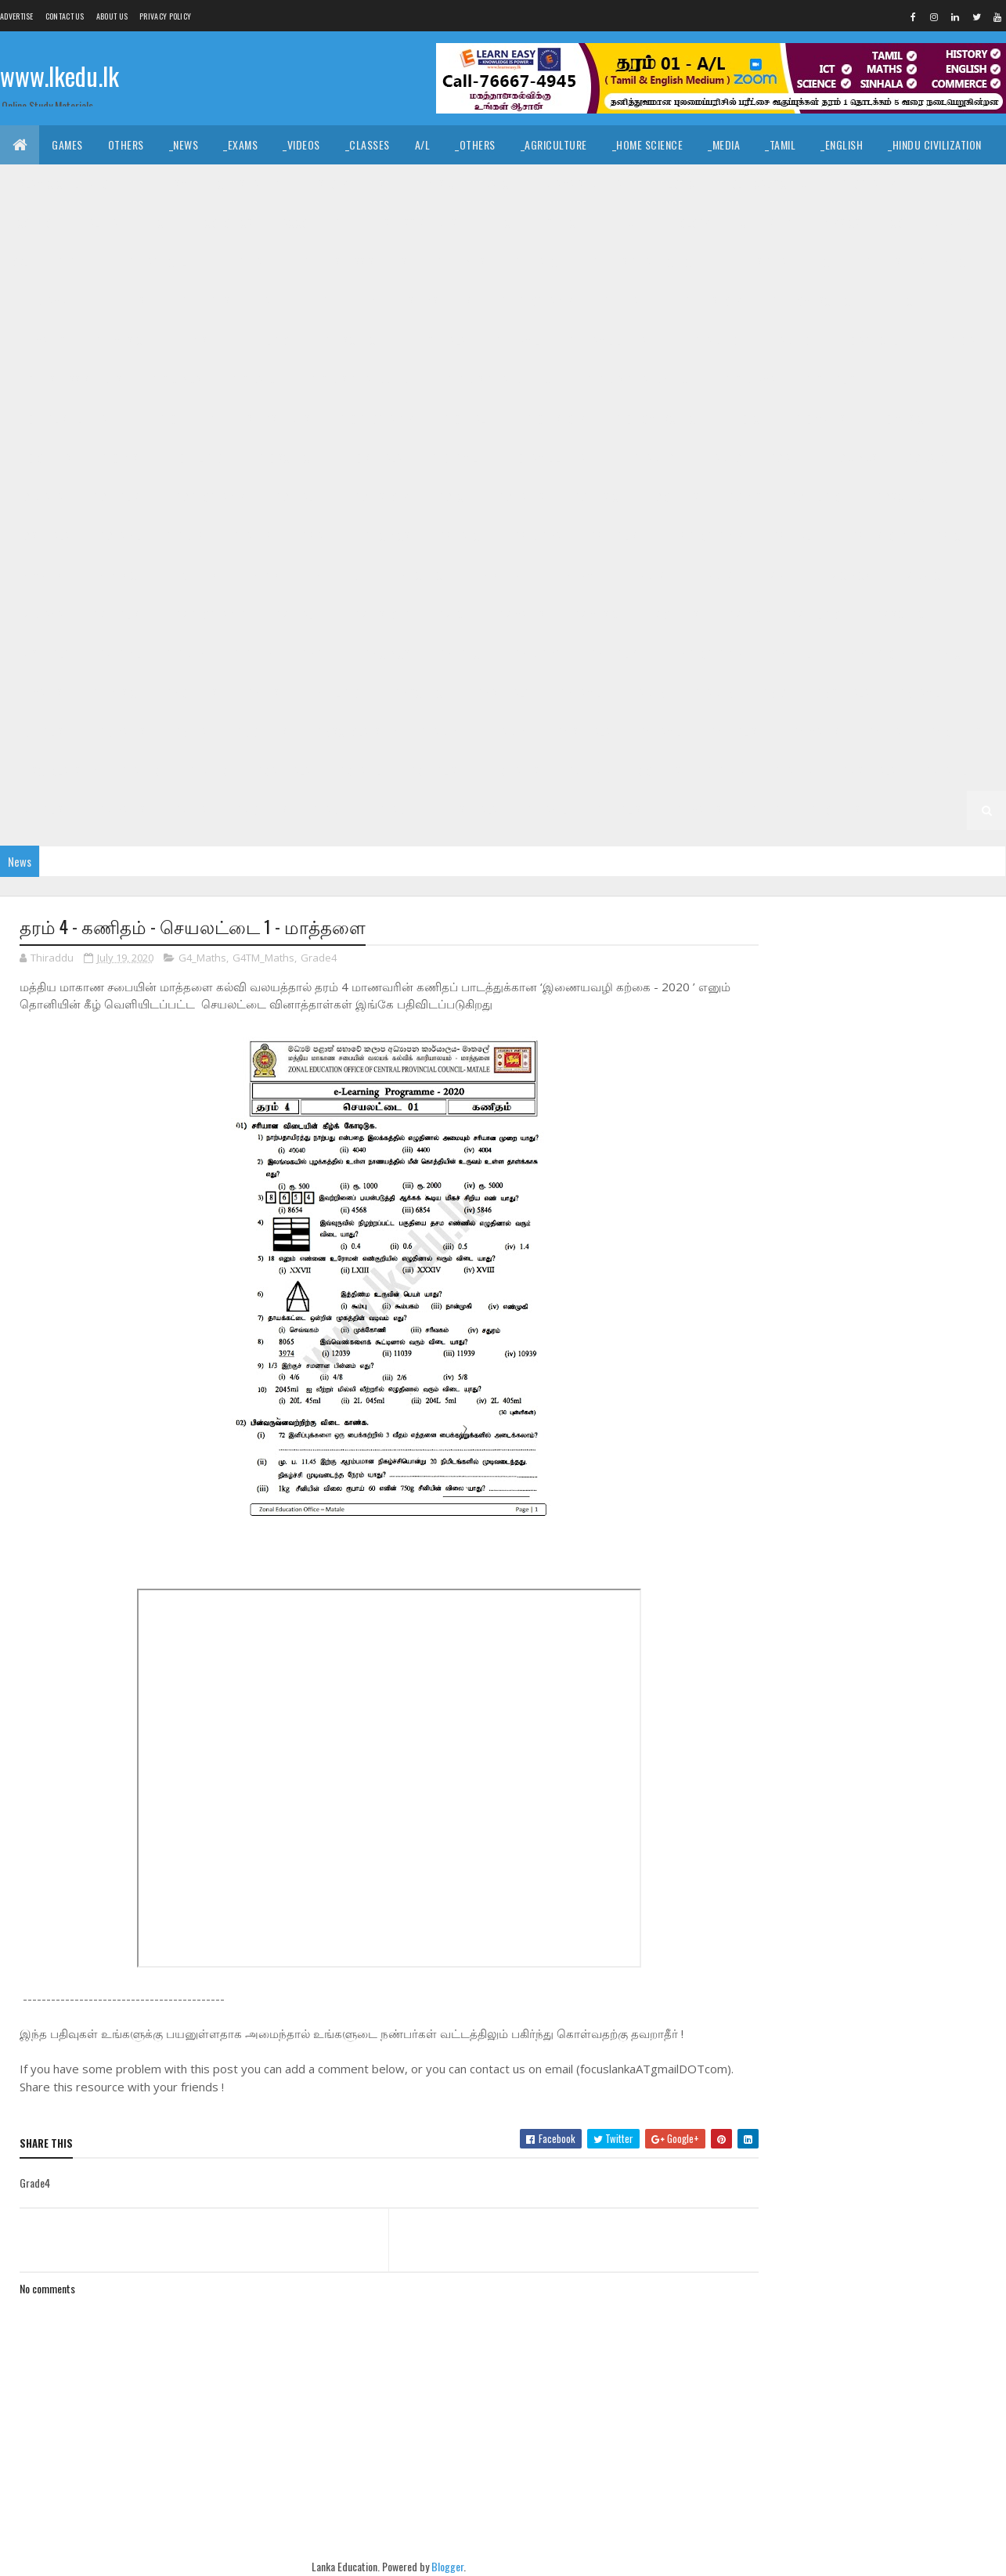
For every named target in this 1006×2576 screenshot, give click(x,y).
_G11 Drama (40, 301)
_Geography (867, 183)
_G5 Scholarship (355, 731)
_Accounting (310, 223)
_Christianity (246, 183)
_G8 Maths (38, 575)
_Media (724, 144)
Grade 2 (726, 771)
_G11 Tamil (516, 340)
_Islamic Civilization (63, 183)
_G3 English (435, 771)
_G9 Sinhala (41, 536)
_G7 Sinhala (41, 653)
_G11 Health (627, 301)
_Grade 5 (712, 692)
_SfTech (562, 223)
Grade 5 (645, 692)
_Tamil (780, 144)
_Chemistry (764, 223)
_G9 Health (299, 497)
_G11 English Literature (235, 301)
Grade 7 (645, 575)
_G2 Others (260, 810)
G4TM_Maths (263, 958)
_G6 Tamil (579, 692)
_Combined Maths (929, 223)
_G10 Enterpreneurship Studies (233, 418)
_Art (385, 183)
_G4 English (736, 731)
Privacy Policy (165, 16)
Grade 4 (440, 731)
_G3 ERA (582, 771)
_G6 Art (317, 653)
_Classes (367, 144)
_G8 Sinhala (502, 575)
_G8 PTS (261, 575)
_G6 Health (796, 653)
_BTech (499, 223)
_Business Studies (412, 223)
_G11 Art (254, 262)
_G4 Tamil (659, 731)
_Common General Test (69, 223)
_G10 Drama (748, 379)
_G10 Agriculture (878, 340)
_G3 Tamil (359, 771)
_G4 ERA (883, 731)
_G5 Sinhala (842, 692)
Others (126, 144)
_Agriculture (554, 144)
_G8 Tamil (579, 575)
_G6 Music (113, 692)
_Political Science (767, 183)
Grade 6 (185, 653)
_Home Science (647, 144)
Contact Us (65, 16)
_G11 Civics (459, 262)
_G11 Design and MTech (917, 262)
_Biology (688, 223)
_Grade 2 (791, 771)
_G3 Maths (514, 771)
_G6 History (877, 653)
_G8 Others (190, 575)
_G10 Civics (175, 379)
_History (327, 183)
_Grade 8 (251, 536)
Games (67, 144)
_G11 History (712, 301)
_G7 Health (299, 614)
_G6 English (615, 653)
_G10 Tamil (452, 457)
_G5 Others (260, 731)
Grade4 (319, 958)
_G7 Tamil (119, 653)
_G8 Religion (335, 575)
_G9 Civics (853, 457)
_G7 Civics (845, 575)
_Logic (680, 183)
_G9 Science (901, 497)
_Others (475, 144)
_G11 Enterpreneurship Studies (395, 301)
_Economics (224, 223)
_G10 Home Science (656, 418)
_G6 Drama (536, 653)
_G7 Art (777, 575)
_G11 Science (351, 340)
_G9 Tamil (119, 536)
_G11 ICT (900, 301)
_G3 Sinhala (282, 771)
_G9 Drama (38, 497)
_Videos (301, 144)
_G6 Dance (460, 653)
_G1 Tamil (545, 810)
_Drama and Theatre (589, 183)
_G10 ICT (746, 418)
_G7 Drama (38, 614)
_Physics (839, 223)
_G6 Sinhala (502, 692)
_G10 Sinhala (371, 457)
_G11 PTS (187, 340)
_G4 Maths (814, 731)
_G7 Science (901, 614)
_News (184, 144)
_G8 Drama (536, 536)
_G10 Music (897, 418)
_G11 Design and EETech (780, 262)
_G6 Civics (385, 653)
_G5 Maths (121, 731)
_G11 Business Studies (353, 262)
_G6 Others (190, 692)
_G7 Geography (209, 614)
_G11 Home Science (812, 301)
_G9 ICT (452, 497)
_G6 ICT (950, 653)
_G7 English (118, 614)
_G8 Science (420, 575)
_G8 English (615, 536)
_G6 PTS (261, 692)
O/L (21, 262)
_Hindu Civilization (935, 144)
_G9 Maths (520, 497)
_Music (438, 183)
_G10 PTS (118, 457)
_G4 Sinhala (582, 731)
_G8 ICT (950, 536)
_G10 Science (285, 457)
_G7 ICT (452, 614)
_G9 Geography (209, 497)
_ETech (624, 223)
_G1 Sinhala (470, 810)
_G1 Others (834, 810)
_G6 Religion (335, 692)
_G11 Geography (535, 301)
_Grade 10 (786, 340)
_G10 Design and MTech (639, 379)
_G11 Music (116, 340)
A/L (423, 144)
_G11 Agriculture (166, 262)
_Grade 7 (712, 575)
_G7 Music (594, 614)
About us (112, 16)
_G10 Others (43, 457)
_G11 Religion (264, 340)
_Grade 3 (206, 771)
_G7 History (380, 614)
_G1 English (620, 810)
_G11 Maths (39, 340)
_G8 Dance (460, 536)
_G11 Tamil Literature (617, 340)
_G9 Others (672, 497)
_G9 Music (594, 497)
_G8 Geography (707, 536)
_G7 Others (672, 614)
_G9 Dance (928, 457)
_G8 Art (317, 536)
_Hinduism (164, 183)
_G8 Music (113, 575)
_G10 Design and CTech (362, 379)
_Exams (240, 144)
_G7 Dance (921, 575)
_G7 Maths (520, 614)
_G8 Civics (385, 536)
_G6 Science (420, 692)
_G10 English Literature (72, 418)
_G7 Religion (817, 614)
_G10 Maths (818, 418)
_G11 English (122, 301)
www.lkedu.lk (59, 76)
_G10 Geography (374, 418)
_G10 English (832, 379)
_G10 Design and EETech (500, 379)
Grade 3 (140, 771)
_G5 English (41, 731)
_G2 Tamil (944, 771)
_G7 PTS (744, 614)
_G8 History (877, 536)
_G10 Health (468, 418)
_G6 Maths (38, 692)
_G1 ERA (764, 810)
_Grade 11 (77, 262)
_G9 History (380, 497)
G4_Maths (202, 958)
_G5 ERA (189, 731)
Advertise (17, 16)
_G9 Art (784, 457)
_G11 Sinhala (436, 340)
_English (841, 144)
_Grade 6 (251, 653)
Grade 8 (185, 536)
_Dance (497, 183)
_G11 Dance (536, 262)
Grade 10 (715, 340)
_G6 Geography (707, 653)
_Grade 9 (719, 457)
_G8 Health (796, 536)
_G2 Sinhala (867, 771)
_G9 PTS (744, 497)
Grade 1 (332, 810)
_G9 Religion (817, 497)
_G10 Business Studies (68, 379)
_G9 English (118, 497)
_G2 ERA (189, 810)
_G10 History (554, 418)
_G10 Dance (254, 379)
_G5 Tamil (918, 692)
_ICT (160, 223)
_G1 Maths (698, 810)
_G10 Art (967, 340)
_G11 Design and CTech (643, 262)
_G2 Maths (121, 810)
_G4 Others (954, 731)
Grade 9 (653, 457)
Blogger (433, 2567)
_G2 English (41, 810)
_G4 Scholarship (54, 771)
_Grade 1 (395, 810)
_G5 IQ (773, 692)
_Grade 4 (506, 731)
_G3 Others (654, 771)
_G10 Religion (196, 457)
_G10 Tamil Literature (556, 457)
